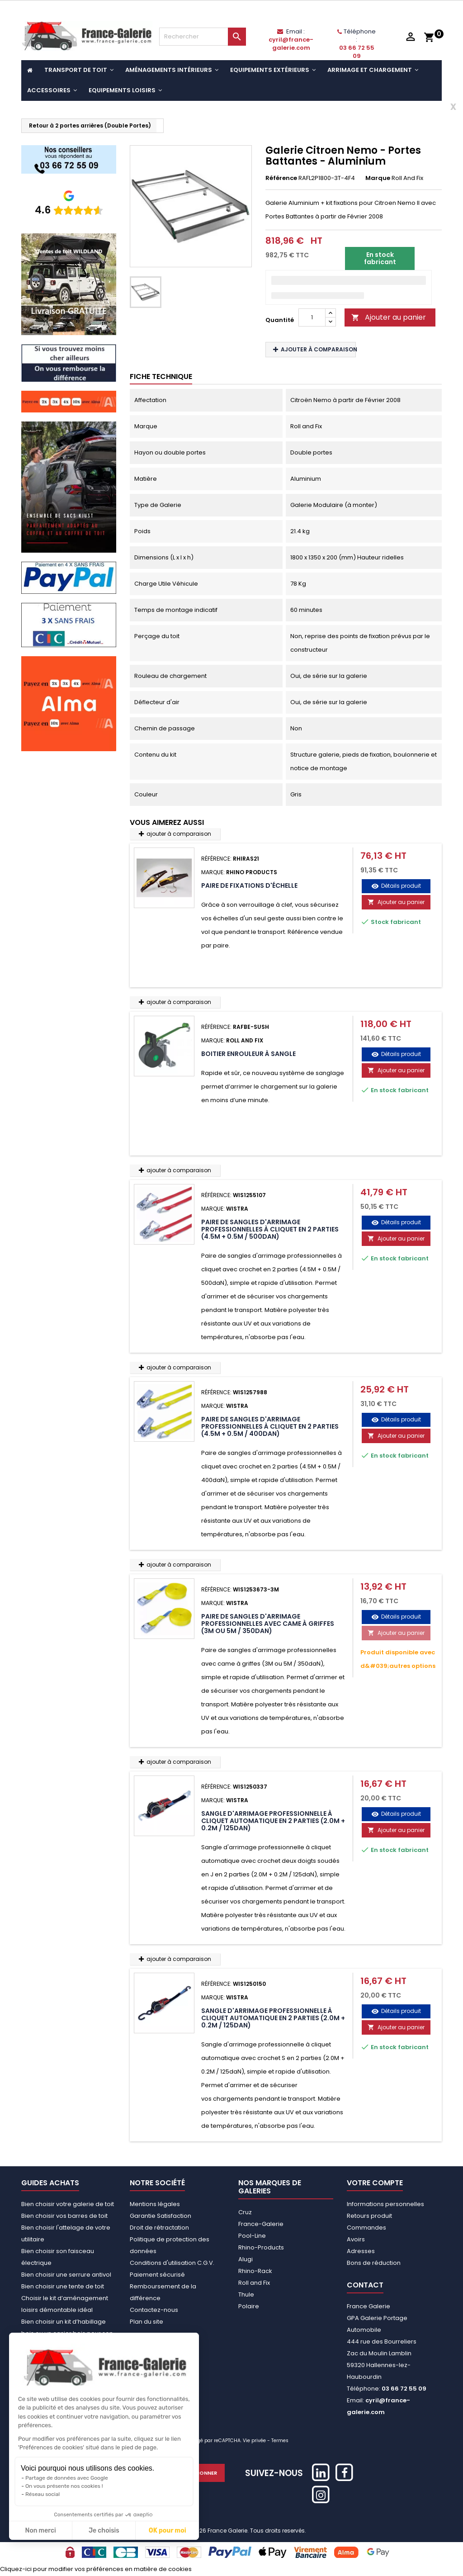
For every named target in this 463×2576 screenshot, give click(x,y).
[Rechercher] (202, 37)
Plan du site (146, 2321)
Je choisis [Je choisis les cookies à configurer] (104, 2530)
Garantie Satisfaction (160, 2215)
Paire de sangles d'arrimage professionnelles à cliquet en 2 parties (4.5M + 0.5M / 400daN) (270, 1426)
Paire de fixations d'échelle (249, 885)
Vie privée (254, 2440)
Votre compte (375, 2183)
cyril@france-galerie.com (291, 43)
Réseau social (42, 2494)
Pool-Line (252, 2235)
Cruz (245, 2212)
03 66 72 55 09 (356, 51)
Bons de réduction (374, 2263)
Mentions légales (155, 2204)
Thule (246, 2294)
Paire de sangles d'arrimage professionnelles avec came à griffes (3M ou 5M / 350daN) (267, 1623)
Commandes (366, 2227)
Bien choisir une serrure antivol (66, 2274)
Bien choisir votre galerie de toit (67, 2204)
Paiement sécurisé (157, 2274)
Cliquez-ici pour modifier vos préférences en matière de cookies (96, 2569)
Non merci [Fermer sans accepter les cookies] (40, 2530)
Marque (377, 178)
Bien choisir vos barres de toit (64, 2215)
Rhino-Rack (255, 2271)
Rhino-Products (261, 2247)
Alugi (245, 2259)
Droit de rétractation (159, 2227)
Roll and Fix (254, 2282)
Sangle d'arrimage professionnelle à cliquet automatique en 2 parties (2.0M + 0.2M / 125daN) (273, 1821)
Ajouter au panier (388, 317)
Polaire (248, 2306)
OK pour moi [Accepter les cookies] (167, 2530)
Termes (279, 2440)
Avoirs (356, 2239)
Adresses (361, 2251)
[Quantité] (312, 317)
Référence (281, 178)
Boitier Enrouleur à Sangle (248, 1053)
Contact (365, 2285)
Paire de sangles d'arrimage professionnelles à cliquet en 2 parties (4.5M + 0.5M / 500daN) (270, 1229)
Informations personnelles (385, 2204)
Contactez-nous (154, 2310)
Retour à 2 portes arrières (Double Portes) (90, 125)
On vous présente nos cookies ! (64, 2486)
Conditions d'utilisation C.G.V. (172, 2263)
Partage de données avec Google (66, 2478)
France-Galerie (260, 2224)
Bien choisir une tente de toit (62, 2286)
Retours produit (369, 2215)
